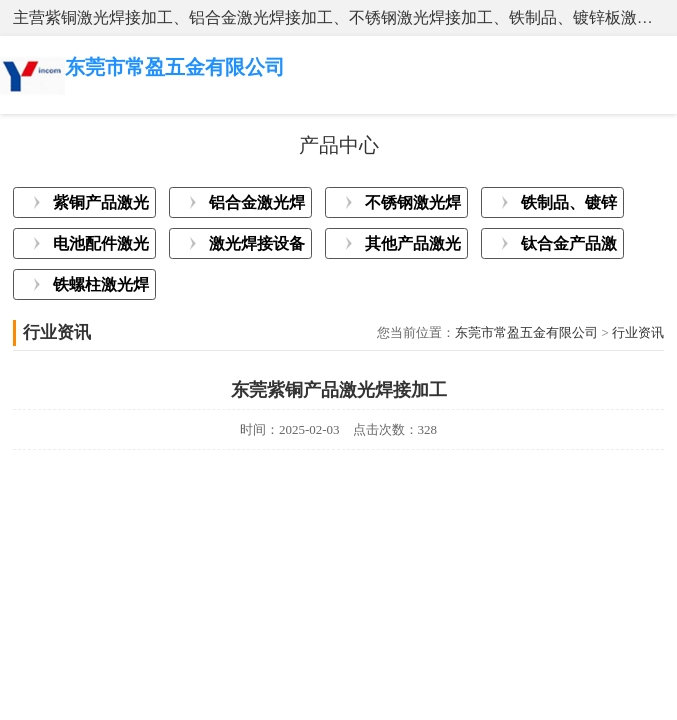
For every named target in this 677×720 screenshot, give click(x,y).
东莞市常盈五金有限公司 (526, 332)
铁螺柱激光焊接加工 (101, 288)
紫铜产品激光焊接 (101, 206)
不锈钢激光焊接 (413, 206)
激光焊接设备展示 (257, 247)
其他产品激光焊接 (413, 247)
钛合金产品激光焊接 (569, 247)
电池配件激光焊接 (101, 247)
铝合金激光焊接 (257, 206)
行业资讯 (638, 332)
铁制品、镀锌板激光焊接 (569, 206)
